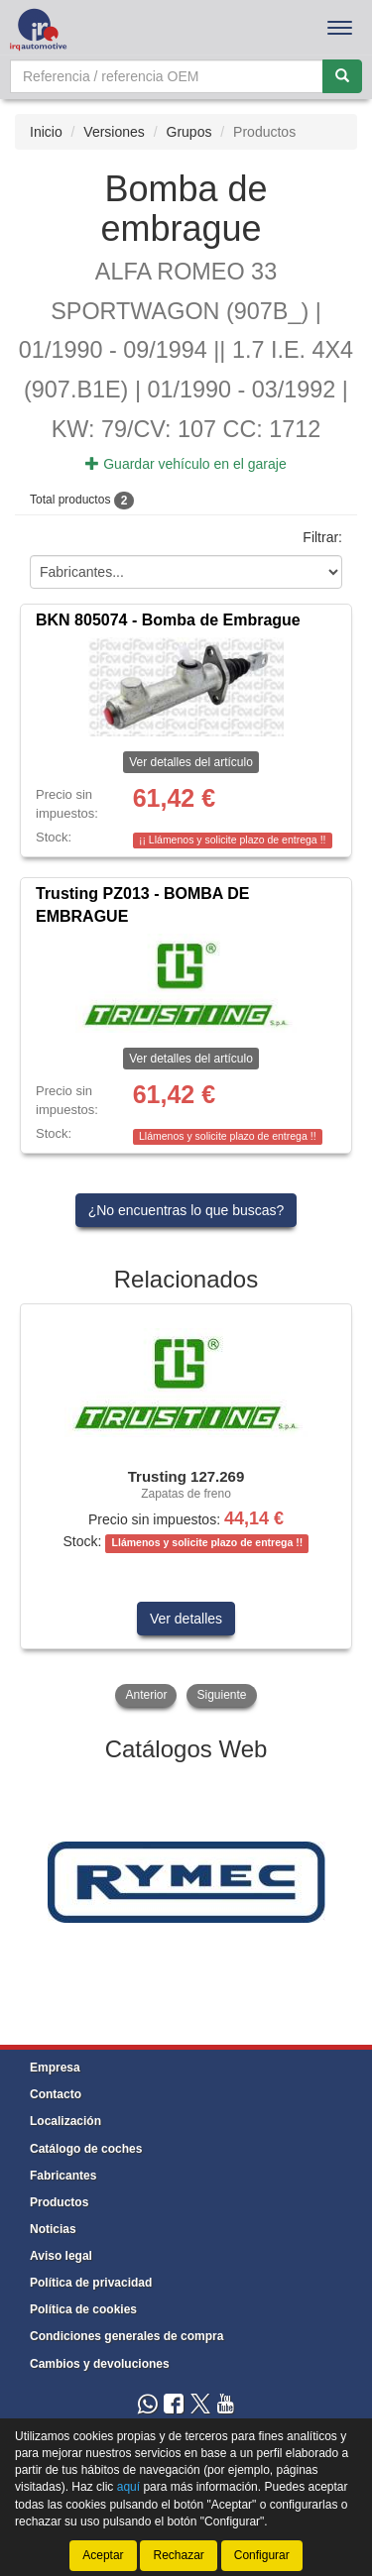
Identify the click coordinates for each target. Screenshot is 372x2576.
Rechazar (178, 2555)
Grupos (189, 132)
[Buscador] (166, 76)
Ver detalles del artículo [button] (191, 762)
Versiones (113, 132)
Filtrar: (322, 537)
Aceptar (102, 2555)
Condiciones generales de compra (126, 2336)
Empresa (55, 2067)
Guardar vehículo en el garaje (185, 464)
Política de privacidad (91, 2283)
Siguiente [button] (221, 1695)
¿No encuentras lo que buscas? (186, 1210)
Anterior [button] (146, 1695)
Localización (65, 2121)
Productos (59, 2202)
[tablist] (186, 1507)
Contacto (55, 2094)
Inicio (46, 132)
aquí (128, 2487)
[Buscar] (342, 76)
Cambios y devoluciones (100, 2364)
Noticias (53, 2229)
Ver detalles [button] (186, 1618)
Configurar (262, 2555)
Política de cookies (83, 2309)
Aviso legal (61, 2256)
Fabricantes (63, 2176)
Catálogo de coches (86, 2149)
